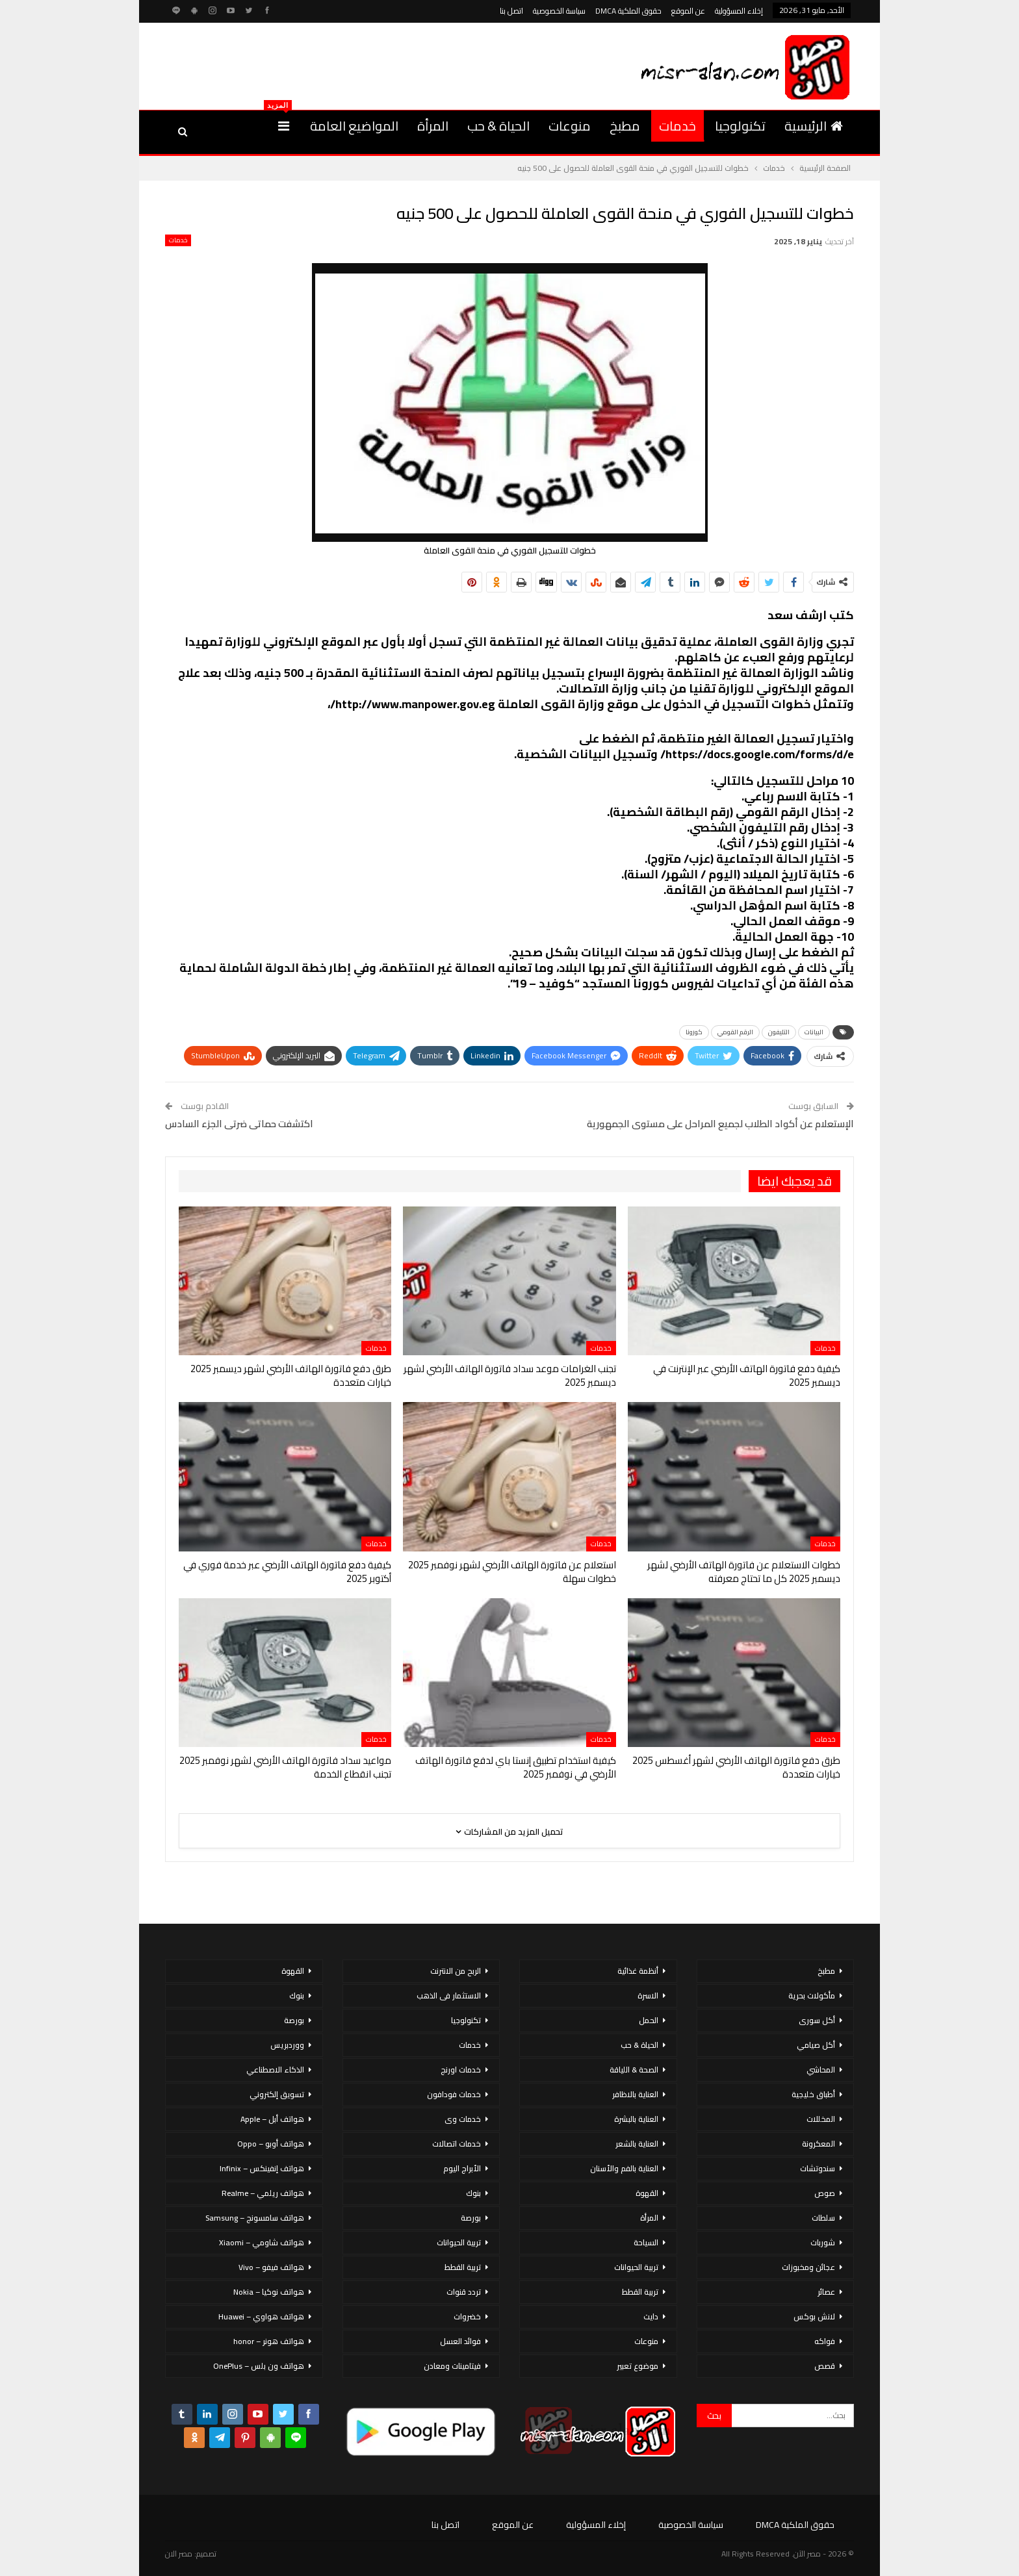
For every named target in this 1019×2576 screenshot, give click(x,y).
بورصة (471, 2217)
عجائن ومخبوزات (808, 2267)
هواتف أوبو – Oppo (270, 2143)
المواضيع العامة (354, 126)
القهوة (647, 2193)
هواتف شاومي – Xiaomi (261, 2242)
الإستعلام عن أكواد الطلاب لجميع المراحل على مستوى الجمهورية (720, 1123)
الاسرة (648, 1995)
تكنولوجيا (740, 126)
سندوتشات (817, 2168)
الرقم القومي (735, 1032)
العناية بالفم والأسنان (624, 2168)
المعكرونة (818, 2143)
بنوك (473, 2193)
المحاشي (820, 2069)
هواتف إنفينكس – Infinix (262, 2168)
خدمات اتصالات (456, 2143)
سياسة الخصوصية (559, 10)
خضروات (467, 2316)
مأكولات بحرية (811, 1995)
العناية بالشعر (636, 2143)
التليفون (779, 1032)
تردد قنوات (463, 2291)
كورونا (694, 1032)
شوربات (822, 2242)
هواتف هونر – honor (268, 2341)
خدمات (677, 126)
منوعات (569, 126)
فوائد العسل (460, 2341)
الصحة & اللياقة (634, 2069)
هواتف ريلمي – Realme (263, 2193)
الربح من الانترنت (455, 1970)
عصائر (826, 2291)
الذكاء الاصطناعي (275, 2069)
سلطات (823, 2217)
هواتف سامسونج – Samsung (254, 2217)
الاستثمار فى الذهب (449, 1995)
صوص (824, 2193)
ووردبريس (287, 2044)
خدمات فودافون (454, 2094)
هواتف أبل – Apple (272, 2118)
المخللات (820, 2118)
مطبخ (625, 126)
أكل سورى (817, 2020)
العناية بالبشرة (636, 2118)
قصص (824, 2365)
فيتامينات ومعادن (452, 2365)
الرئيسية (813, 126)
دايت (650, 2316)
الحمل (648, 2020)
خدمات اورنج (461, 2069)
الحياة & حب (498, 126)
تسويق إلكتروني (277, 2094)
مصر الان (178, 2553)
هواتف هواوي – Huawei (261, 2316)
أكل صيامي (816, 2044)
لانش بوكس (814, 2316)
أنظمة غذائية (637, 1970)
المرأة (432, 126)
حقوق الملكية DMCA (628, 10)
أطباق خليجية (813, 2094)
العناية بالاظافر (635, 2094)
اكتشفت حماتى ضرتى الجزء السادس (239, 1123)
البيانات (814, 1032)
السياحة (646, 2242)
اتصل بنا (511, 10)
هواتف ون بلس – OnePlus (258, 2365)
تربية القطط (640, 2291)
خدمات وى (463, 2118)
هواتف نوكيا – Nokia (268, 2291)
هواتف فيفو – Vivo (271, 2267)
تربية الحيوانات (636, 2267)
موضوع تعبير (637, 2365)
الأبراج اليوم (462, 2168)
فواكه (824, 2341)
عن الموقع (688, 10)
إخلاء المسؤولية (739, 10)
